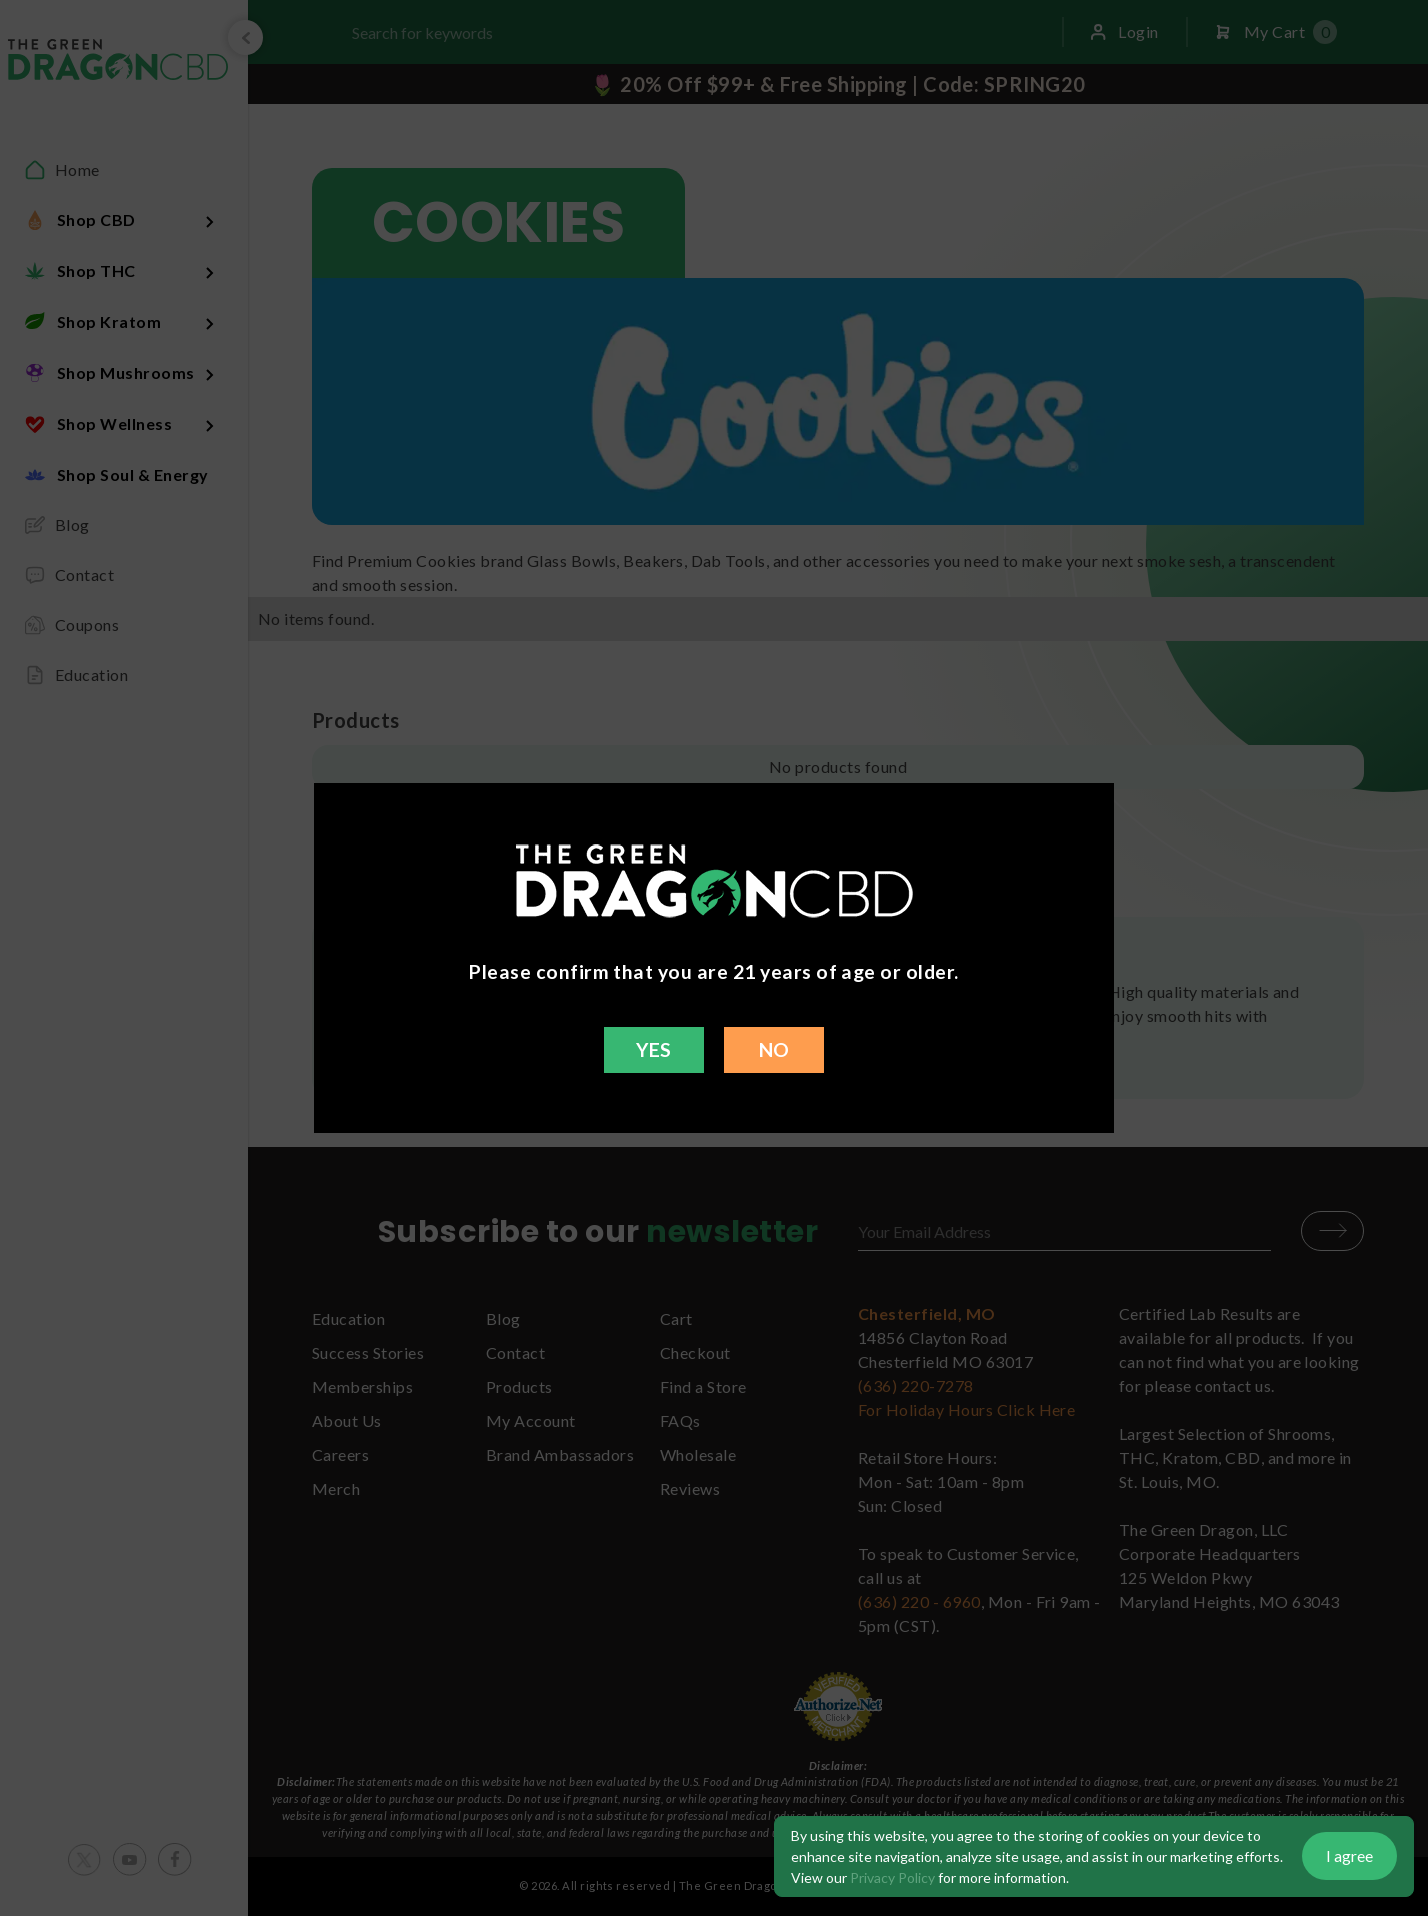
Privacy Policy (892, 1877)
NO (774, 1049)
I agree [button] (1349, 1855)
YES (653, 1049)
